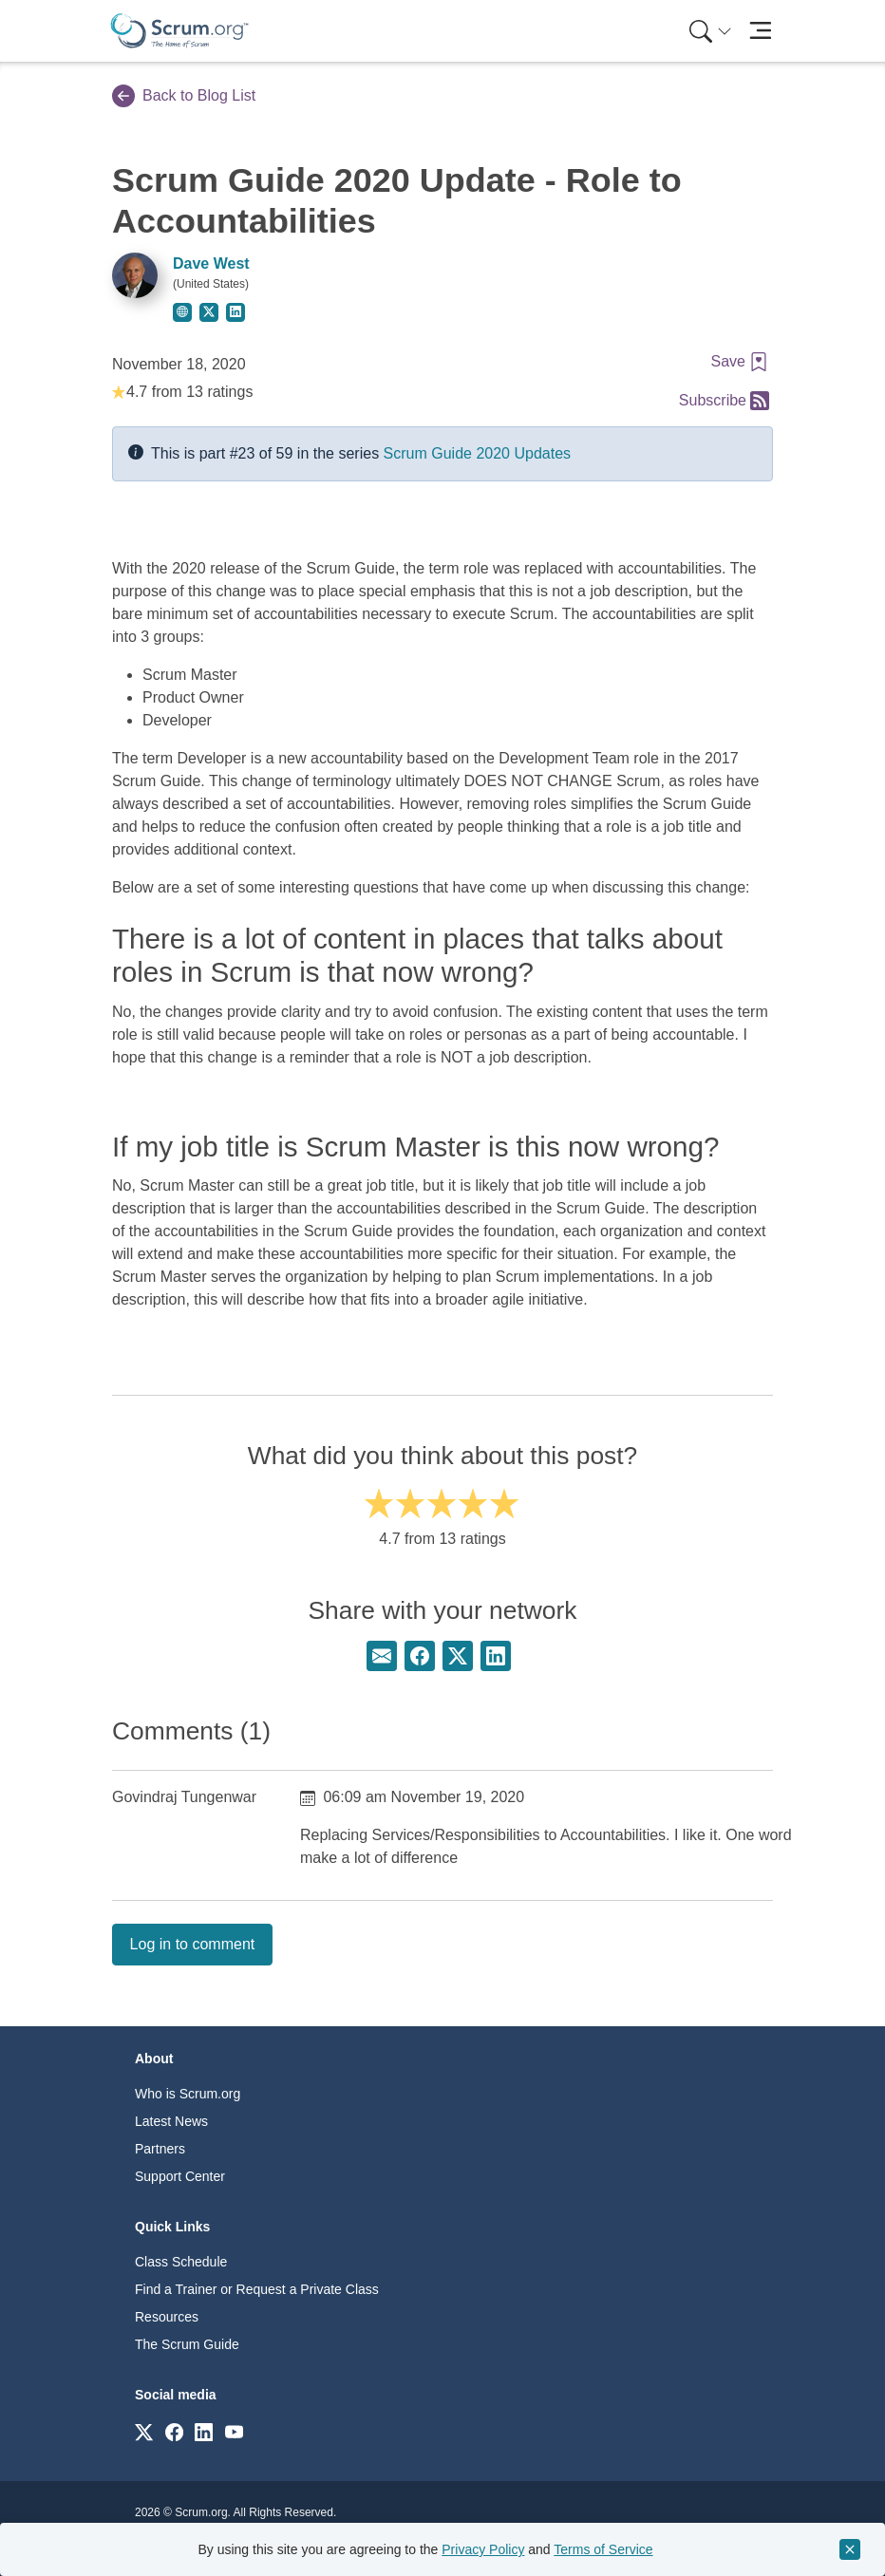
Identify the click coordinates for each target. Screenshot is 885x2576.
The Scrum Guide (187, 2344)
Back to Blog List (183, 96)
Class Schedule (181, 2261)
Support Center (180, 2176)
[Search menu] (710, 31)
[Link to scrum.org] (144, 2431)
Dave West (211, 263)
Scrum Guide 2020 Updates (477, 453)
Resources (166, 2316)
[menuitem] (708, 31)
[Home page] (179, 31)
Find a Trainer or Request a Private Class (257, 2289)
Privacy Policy (483, 2549)
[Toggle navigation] (760, 30)
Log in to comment (192, 1944)
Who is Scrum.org (187, 2093)
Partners (160, 2148)
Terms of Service (603, 2549)
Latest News (171, 2121)
